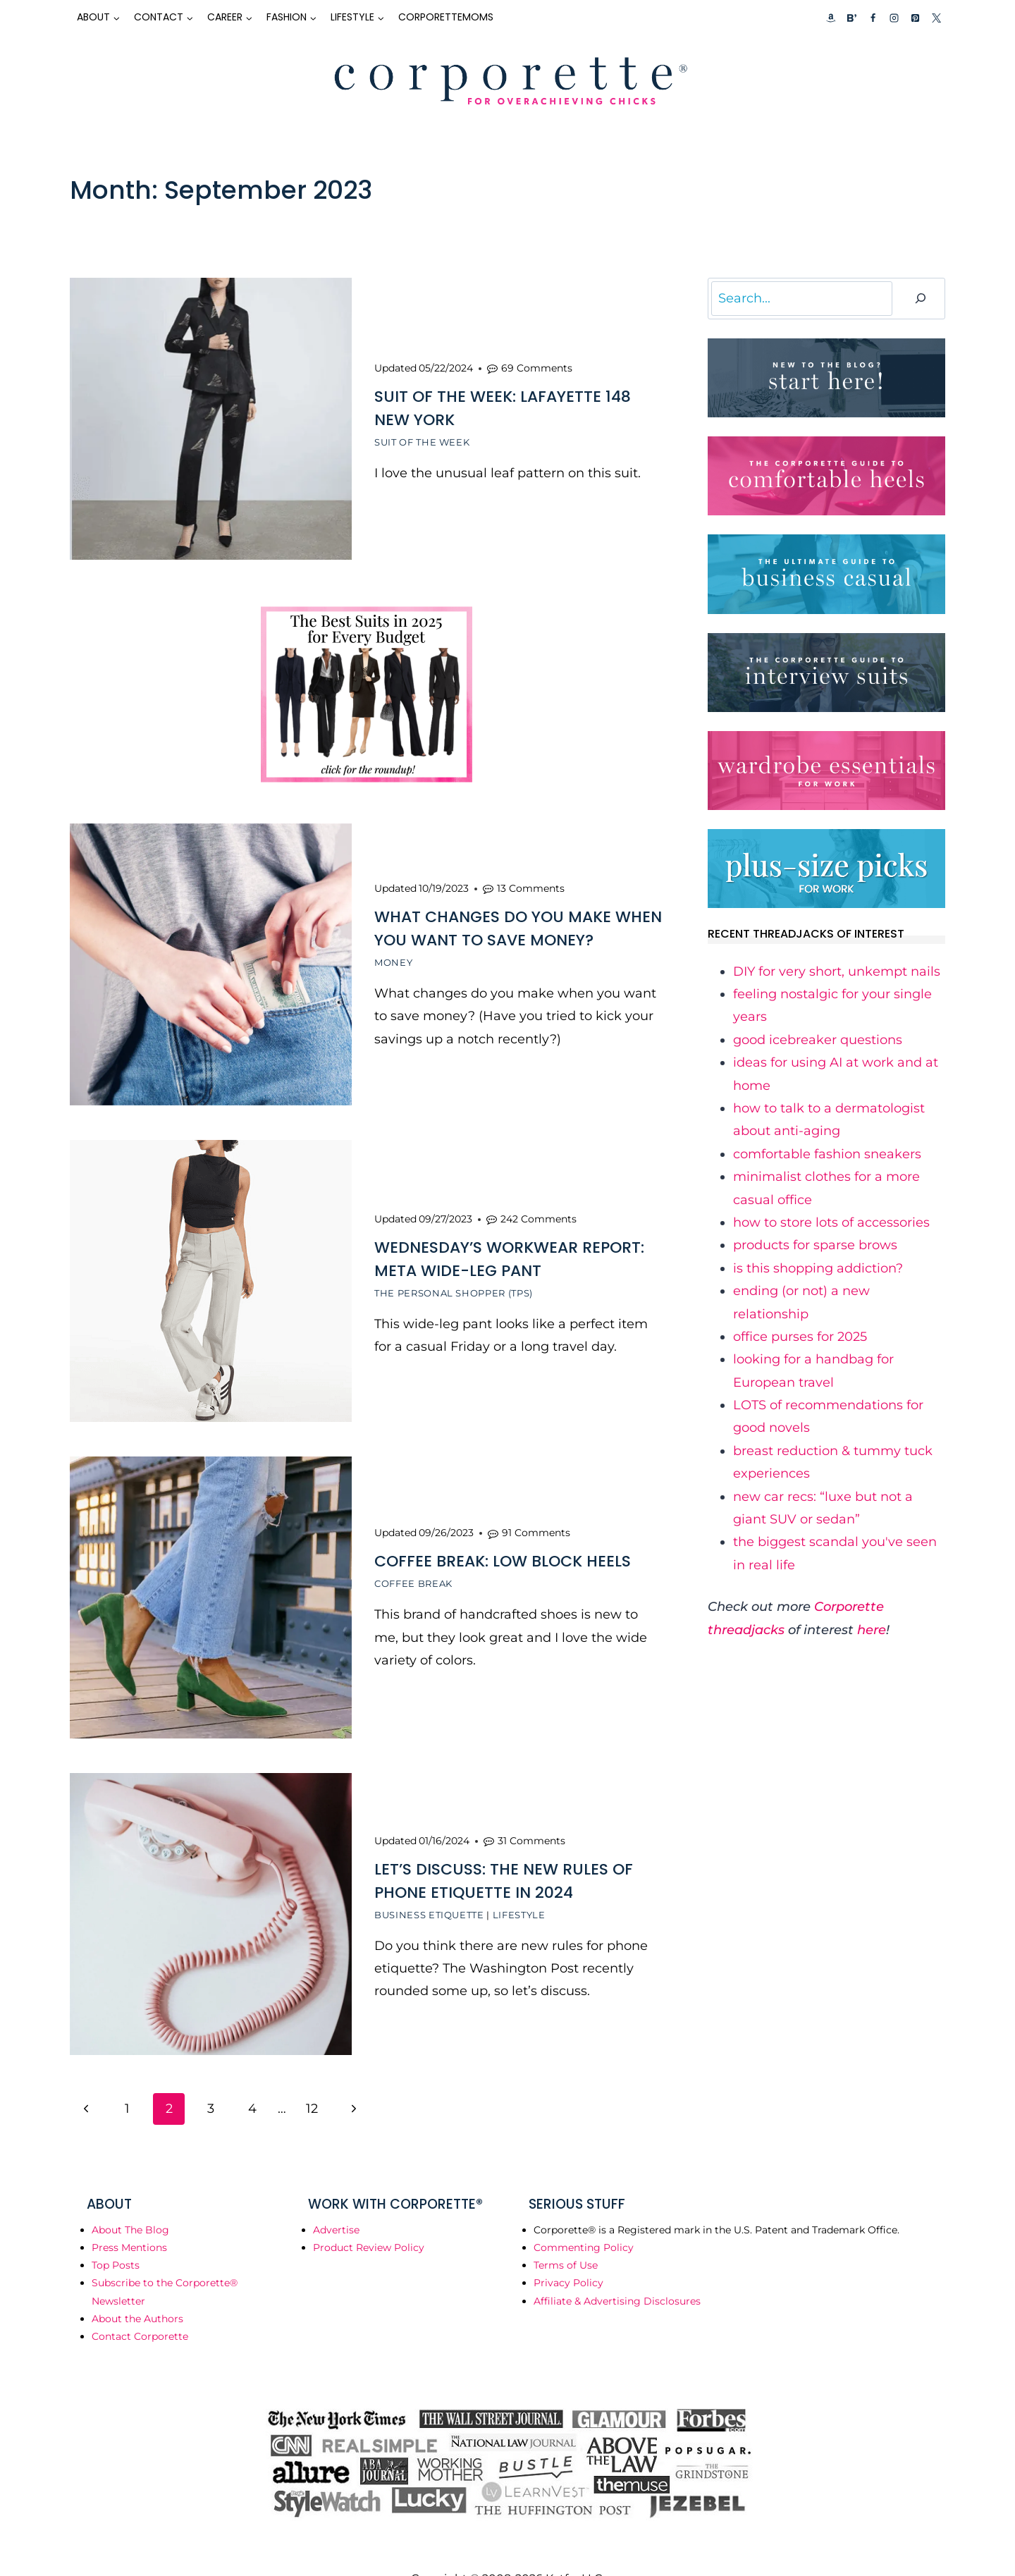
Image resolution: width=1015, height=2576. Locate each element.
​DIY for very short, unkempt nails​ (836, 971)
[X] (936, 17)
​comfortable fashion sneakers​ (827, 1154)
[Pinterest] (915, 17)
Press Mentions (129, 2215)
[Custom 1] (831, 17)
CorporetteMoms (445, 17)
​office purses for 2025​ (800, 1336)
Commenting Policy (584, 2215)
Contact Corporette (140, 2304)
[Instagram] (894, 17)
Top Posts (116, 2233)
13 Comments (531, 878)
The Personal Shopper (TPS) (453, 1276)
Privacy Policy (568, 2251)
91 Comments (536, 1510)
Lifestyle (519, 1885)
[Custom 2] (851, 17)
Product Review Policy (368, 2215)
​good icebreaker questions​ (817, 1040)
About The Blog (130, 2198)
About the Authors (137, 2287)
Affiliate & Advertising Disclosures (617, 2269)
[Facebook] (872, 17)
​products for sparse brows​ (815, 1245)
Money (393, 952)
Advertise (336, 2198)
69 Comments (536, 364)
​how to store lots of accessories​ (831, 1222)
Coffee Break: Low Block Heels (502, 1539)
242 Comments (538, 1203)
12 (312, 2077)
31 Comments (531, 1811)
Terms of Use (566, 2233)
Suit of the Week (421, 438)
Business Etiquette (429, 1885)
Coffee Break (413, 1561)
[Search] (920, 298)
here (871, 1630)
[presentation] (211, 419)
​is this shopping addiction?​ (818, 1268)
